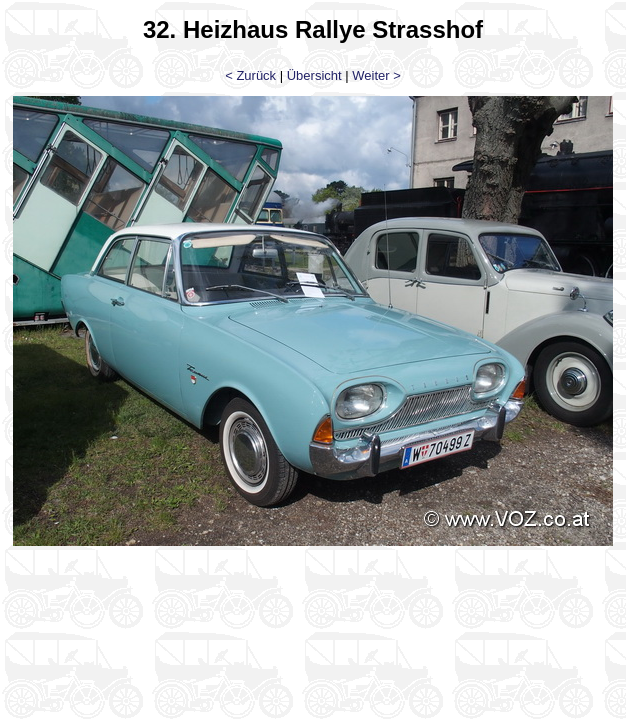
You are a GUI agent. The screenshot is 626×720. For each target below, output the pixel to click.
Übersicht (314, 75)
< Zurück (250, 75)
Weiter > (376, 75)
